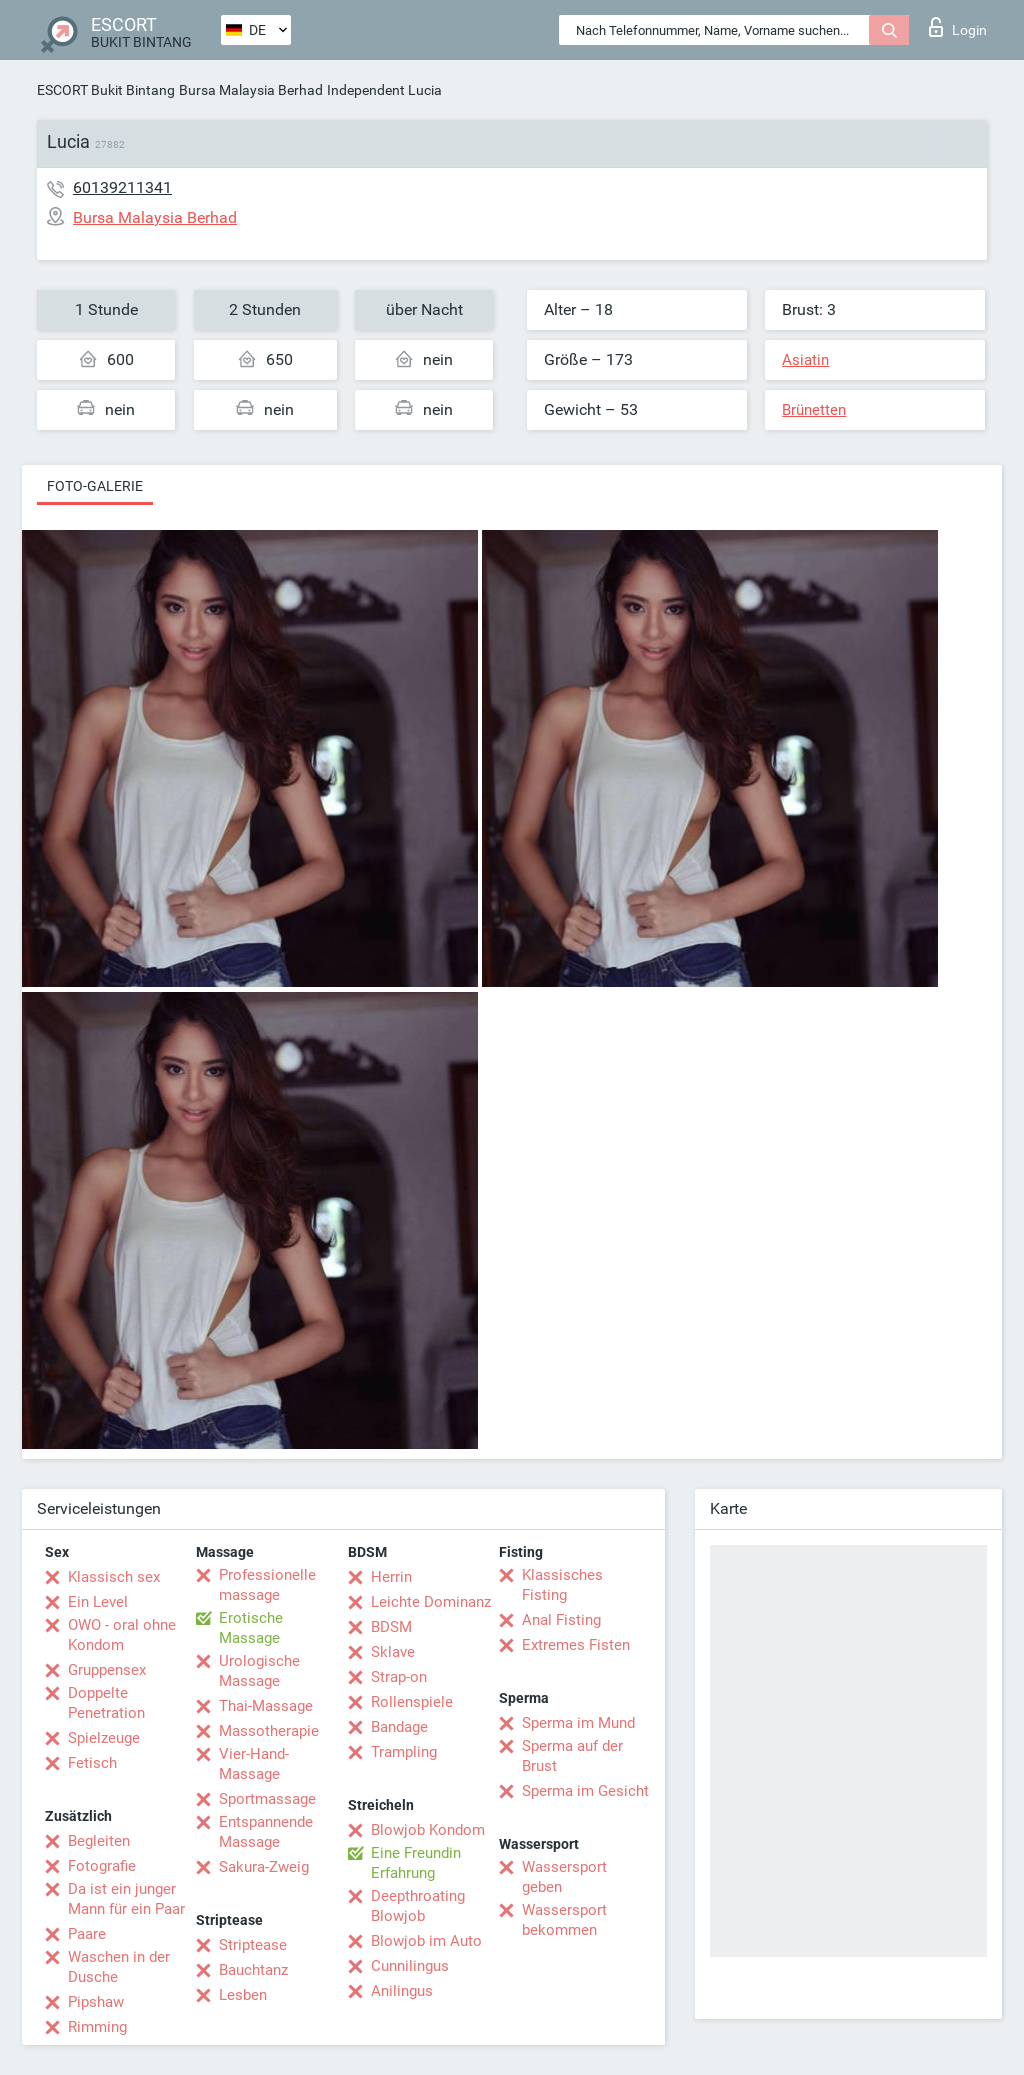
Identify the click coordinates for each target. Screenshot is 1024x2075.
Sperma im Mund (578, 1723)
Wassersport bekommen (564, 1920)
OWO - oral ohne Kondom (122, 1635)
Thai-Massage (266, 1706)
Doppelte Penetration (106, 1703)
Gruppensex (107, 1670)
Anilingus (402, 1991)
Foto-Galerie (95, 486)
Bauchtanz (253, 1970)
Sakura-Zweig (264, 1867)
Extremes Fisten (576, 1645)
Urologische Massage (259, 1671)
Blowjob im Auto (426, 1941)
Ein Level (98, 1602)
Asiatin (805, 360)
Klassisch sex (114, 1577)
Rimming (97, 2027)
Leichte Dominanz (431, 1602)
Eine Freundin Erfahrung (416, 1863)
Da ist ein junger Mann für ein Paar (126, 1899)
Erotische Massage (251, 1628)
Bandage (399, 1727)
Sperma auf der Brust (572, 1756)
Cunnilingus (410, 1966)
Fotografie (102, 1866)
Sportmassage (267, 1799)
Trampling (404, 1752)
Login (958, 27)
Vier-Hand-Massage (254, 1764)
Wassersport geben (564, 1877)
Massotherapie (269, 1731)
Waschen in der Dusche (119, 1967)
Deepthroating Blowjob (418, 1906)
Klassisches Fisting (562, 1585)
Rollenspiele (412, 1702)
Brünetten (814, 410)
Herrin (391, 1577)
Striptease (253, 1945)
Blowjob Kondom (428, 1830)
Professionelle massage (267, 1585)
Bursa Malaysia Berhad (251, 90)
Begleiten (99, 1841)
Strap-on (399, 1677)
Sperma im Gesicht (585, 1791)
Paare (87, 1934)
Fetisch (92, 1763)
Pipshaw (96, 2002)
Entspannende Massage (266, 1832)
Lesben (243, 1995)
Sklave (393, 1652)
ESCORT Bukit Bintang (106, 90)
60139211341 (122, 187)
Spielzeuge (104, 1738)
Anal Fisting (561, 1620)
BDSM (391, 1627)
